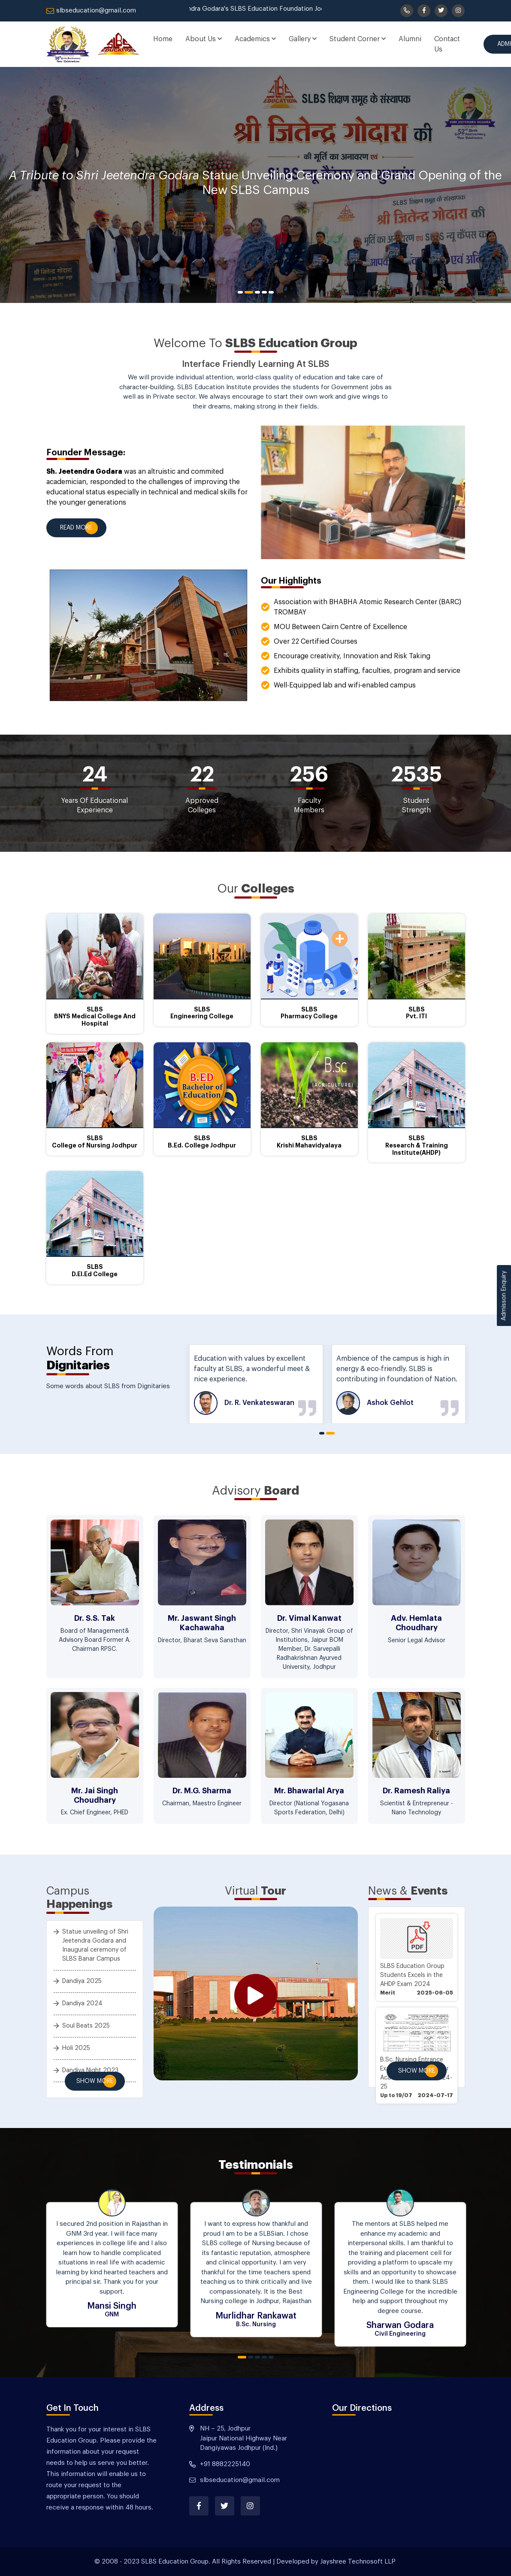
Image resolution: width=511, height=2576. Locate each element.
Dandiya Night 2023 (90, 2070)
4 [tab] (264, 292)
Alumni (410, 39)
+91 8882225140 (225, 2464)
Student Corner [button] (358, 38)
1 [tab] (240, 292)
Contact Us (447, 44)
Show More (94, 2081)
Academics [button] (255, 38)
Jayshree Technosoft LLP (358, 2561)
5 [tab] (271, 292)
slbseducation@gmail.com (91, 11)
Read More (76, 528)
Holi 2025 (76, 2048)
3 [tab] (257, 292)
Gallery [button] (303, 38)
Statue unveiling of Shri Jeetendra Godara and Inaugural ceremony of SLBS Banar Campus (95, 1945)
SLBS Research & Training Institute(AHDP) (416, 1145)
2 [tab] (249, 292)
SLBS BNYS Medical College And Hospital (95, 1016)
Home (162, 39)
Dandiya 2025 (82, 1981)
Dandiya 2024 (82, 2004)
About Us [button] (203, 38)
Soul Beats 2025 (86, 2026)
